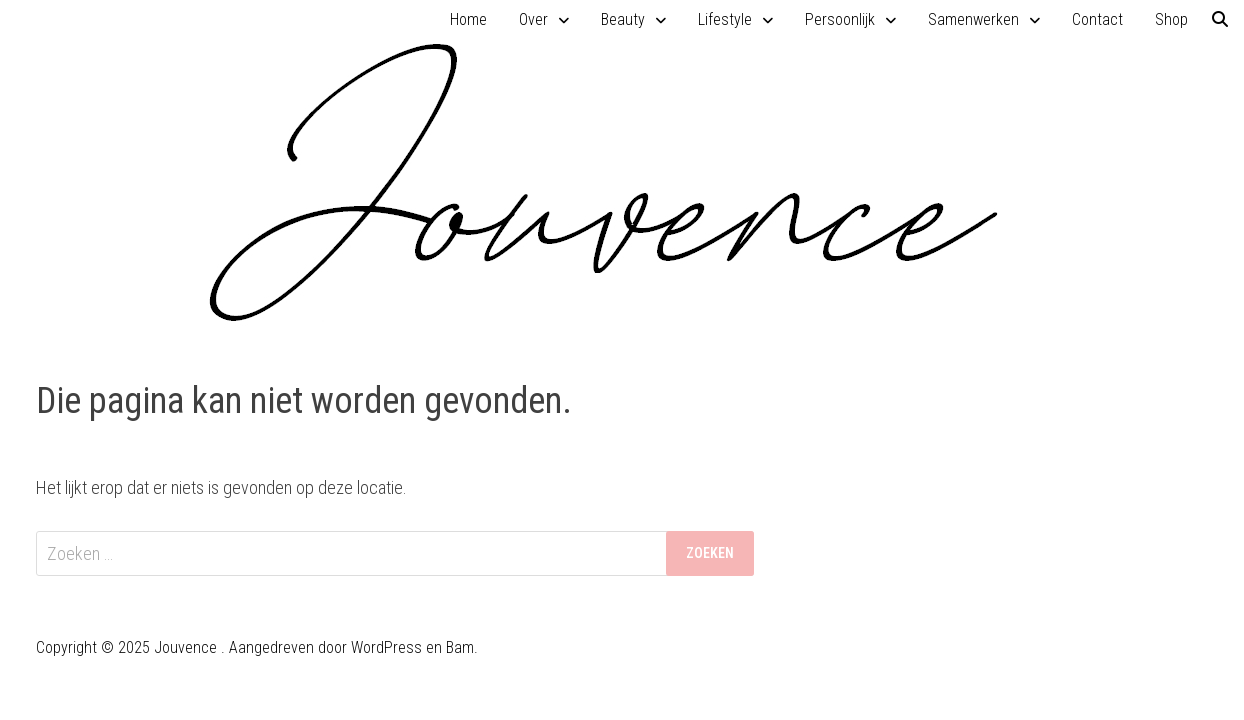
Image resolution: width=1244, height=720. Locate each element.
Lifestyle (725, 19)
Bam (460, 647)
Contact (1097, 19)
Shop (1171, 19)
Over (533, 19)
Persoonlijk (840, 19)
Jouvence (185, 647)
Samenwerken (973, 19)
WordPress (386, 647)
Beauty (623, 19)
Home (468, 19)
